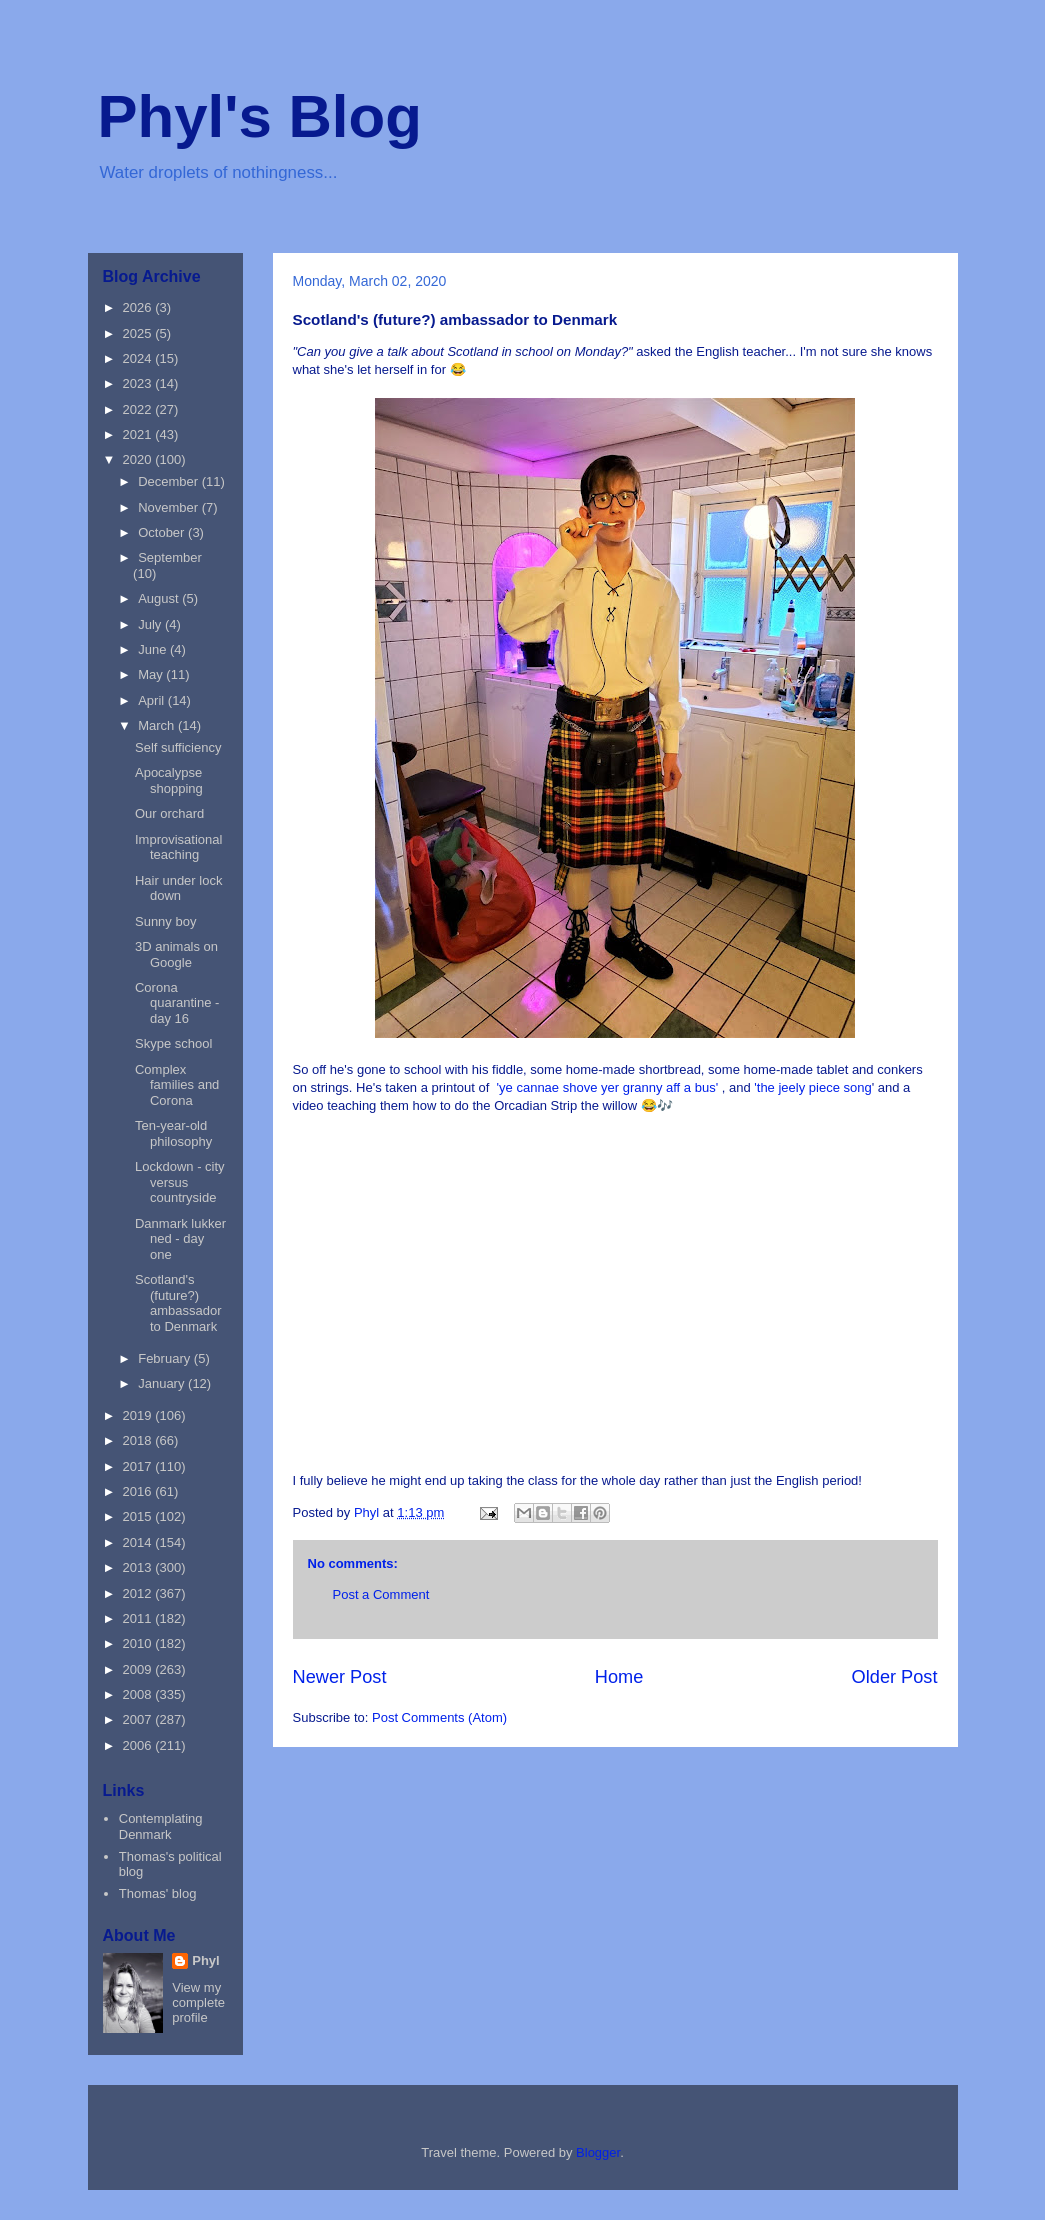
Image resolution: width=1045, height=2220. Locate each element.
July (151, 624)
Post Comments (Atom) (439, 1717)
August (160, 598)
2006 (139, 1745)
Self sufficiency (178, 747)
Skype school (173, 1043)
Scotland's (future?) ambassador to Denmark (178, 1303)
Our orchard (169, 813)
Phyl (205, 1960)
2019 (139, 1415)
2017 (139, 1466)
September (170, 557)
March (158, 725)
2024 (139, 358)
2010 (139, 1643)
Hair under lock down (178, 888)
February (166, 1358)
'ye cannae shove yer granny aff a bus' (608, 1087)
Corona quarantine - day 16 (177, 1003)
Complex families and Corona (177, 1085)
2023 (139, 383)
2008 (139, 1694)
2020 (139, 459)
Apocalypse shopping (169, 780)
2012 (139, 1593)
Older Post (895, 1677)
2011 (139, 1618)
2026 (139, 307)
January (163, 1383)
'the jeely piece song (811, 1087)
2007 (139, 1719)
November (170, 507)
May (152, 674)
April (153, 700)
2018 (139, 1440)
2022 (139, 409)
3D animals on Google (176, 954)
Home (619, 1677)
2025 (139, 333)
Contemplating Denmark (161, 1826)
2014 (139, 1542)
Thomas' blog (158, 1893)
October (163, 532)
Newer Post (340, 1677)
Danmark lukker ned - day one (180, 1239)
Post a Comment (381, 1594)
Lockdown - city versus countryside (180, 1182)
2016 (139, 1491)
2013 (139, 1567)
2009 (139, 1669)
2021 (139, 434)
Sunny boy (165, 921)
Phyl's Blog (260, 116)
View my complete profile (198, 2002)
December (170, 481)
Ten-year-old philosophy (173, 1133)
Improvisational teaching (178, 847)
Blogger (598, 2152)
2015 (139, 1516)
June (154, 649)
